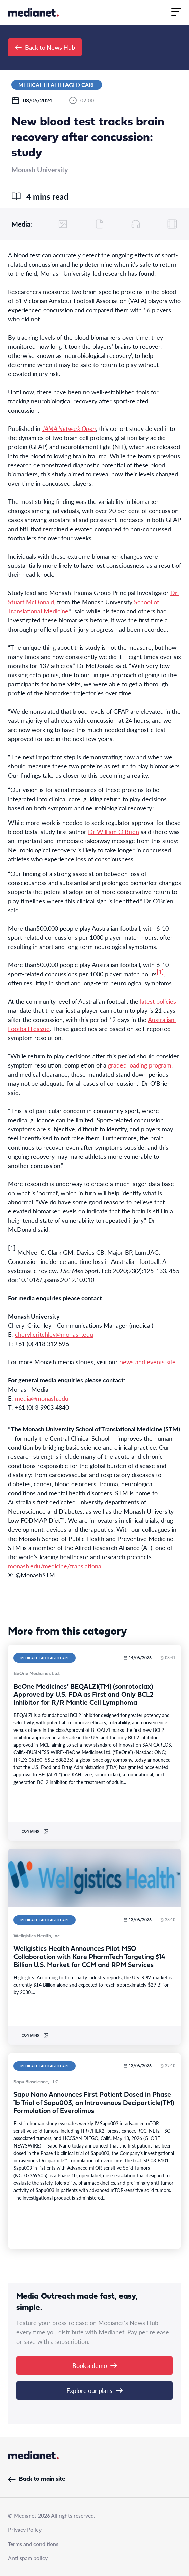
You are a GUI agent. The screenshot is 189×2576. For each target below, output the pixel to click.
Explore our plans (94, 2390)
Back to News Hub (45, 47)
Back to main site (36, 2479)
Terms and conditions (33, 2544)
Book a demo (94, 2365)
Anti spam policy (28, 2558)
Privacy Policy (25, 2529)
